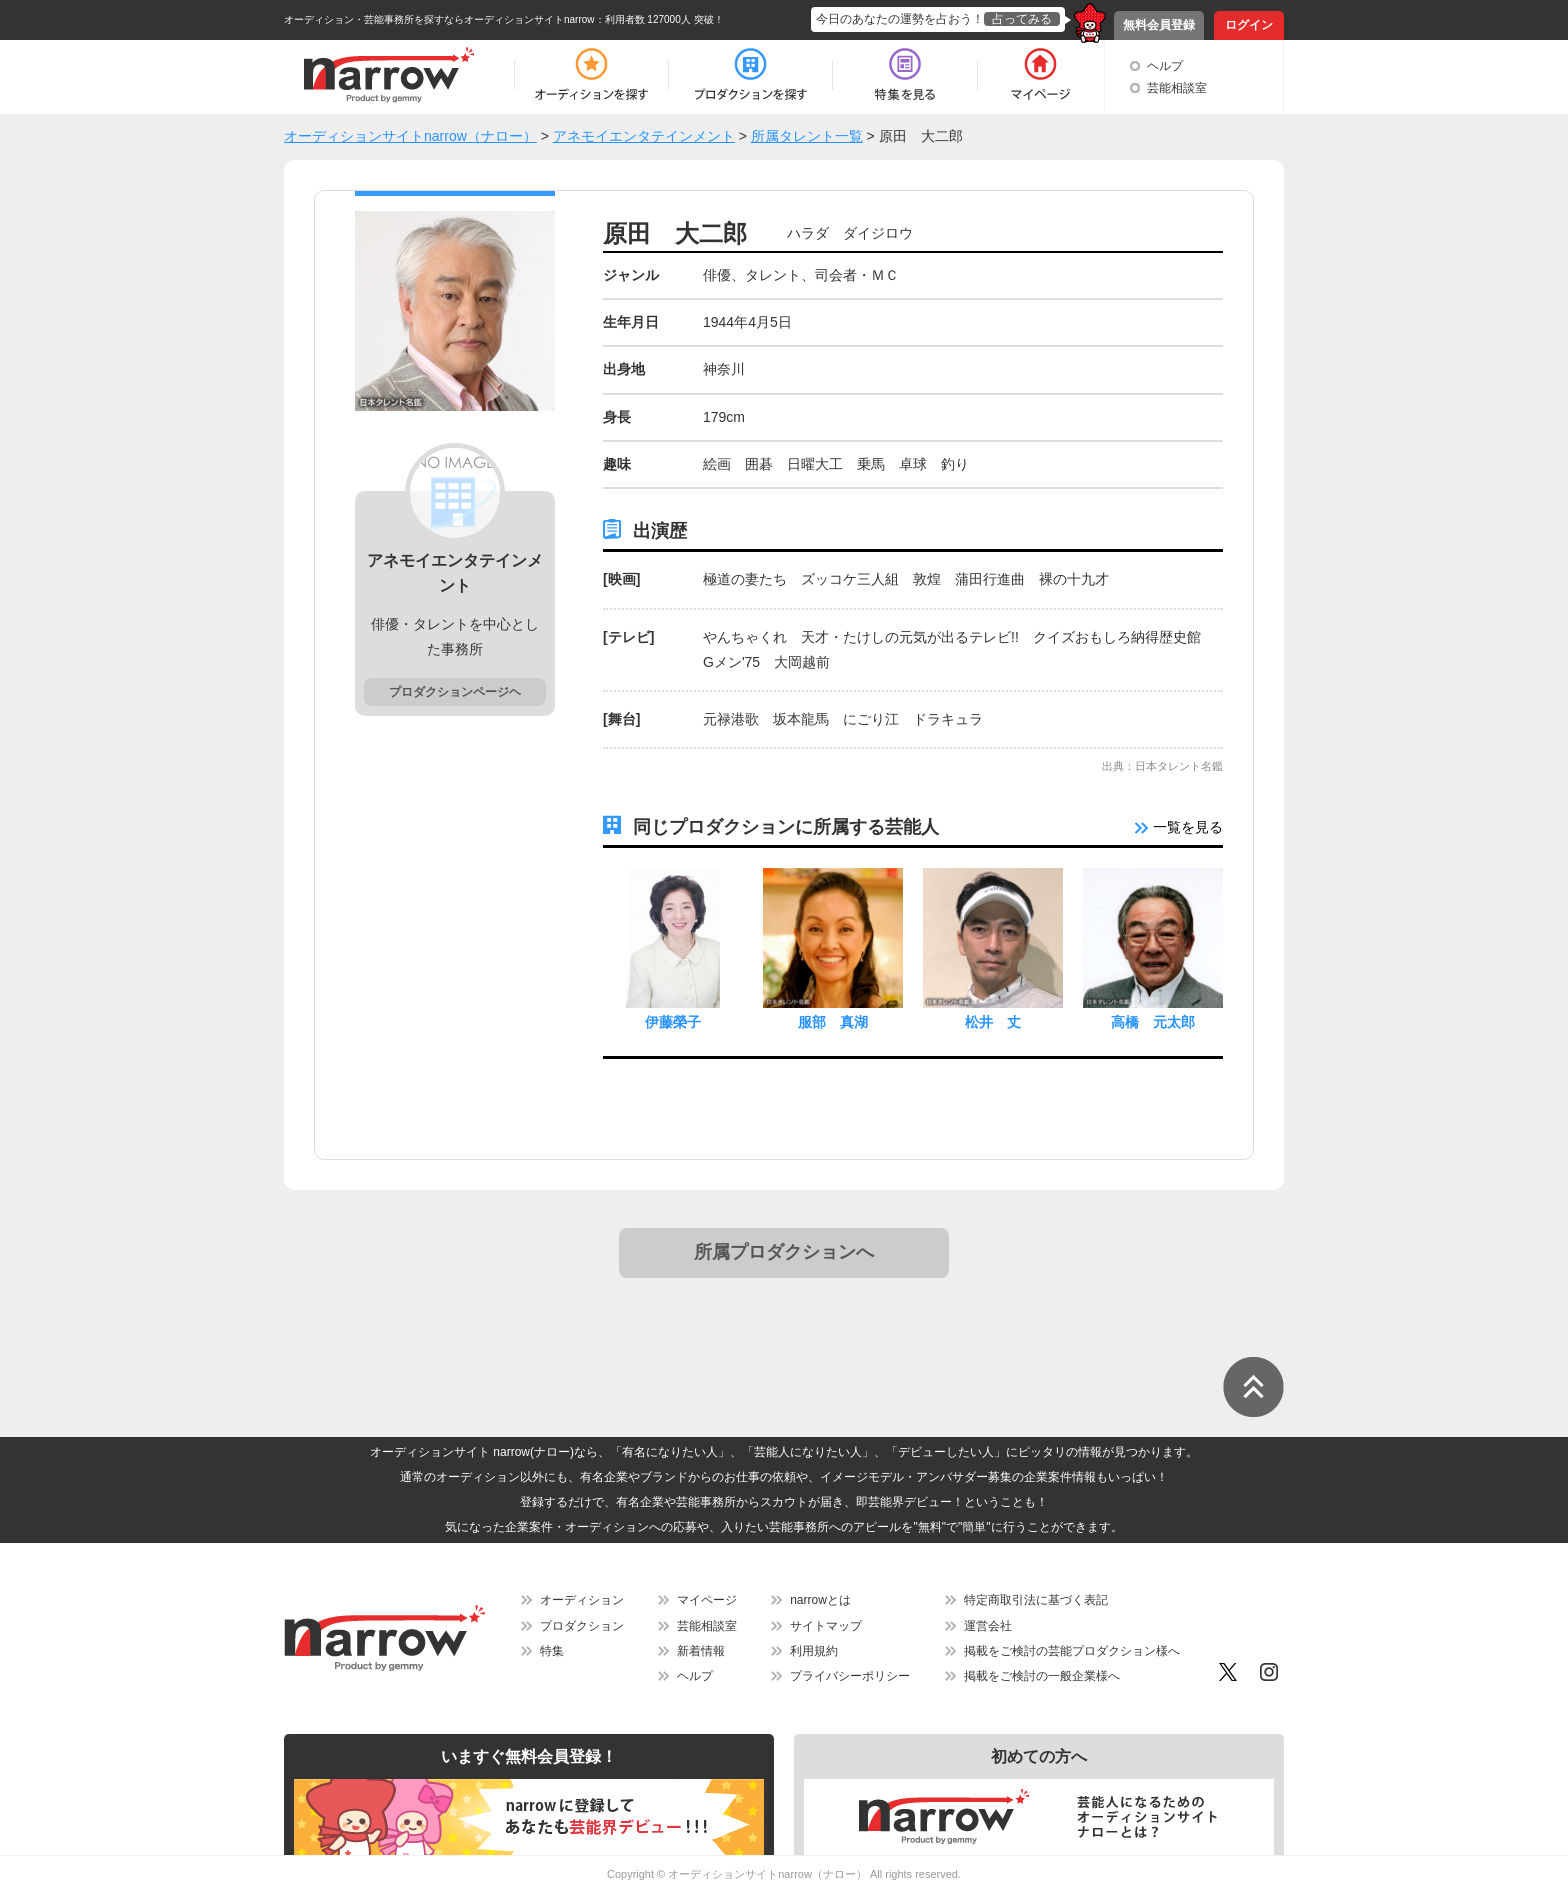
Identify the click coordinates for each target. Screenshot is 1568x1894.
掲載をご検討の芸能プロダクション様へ (1072, 1651)
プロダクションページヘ (455, 692)
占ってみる (1022, 19)
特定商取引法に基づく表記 (1036, 1600)
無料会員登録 (1159, 25)
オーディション (582, 1600)
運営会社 (988, 1626)
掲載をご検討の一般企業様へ (1042, 1676)
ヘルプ (1165, 66)
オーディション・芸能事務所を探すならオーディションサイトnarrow (439, 19)
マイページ (707, 1600)
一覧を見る (1179, 827)
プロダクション (582, 1626)
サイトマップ (826, 1626)
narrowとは (820, 1600)
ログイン (1249, 25)
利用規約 (814, 1651)
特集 (552, 1651)
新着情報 (701, 1651)
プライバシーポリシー (850, 1676)
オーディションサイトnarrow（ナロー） (767, 1874)
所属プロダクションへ (784, 1252)
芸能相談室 (1177, 88)
